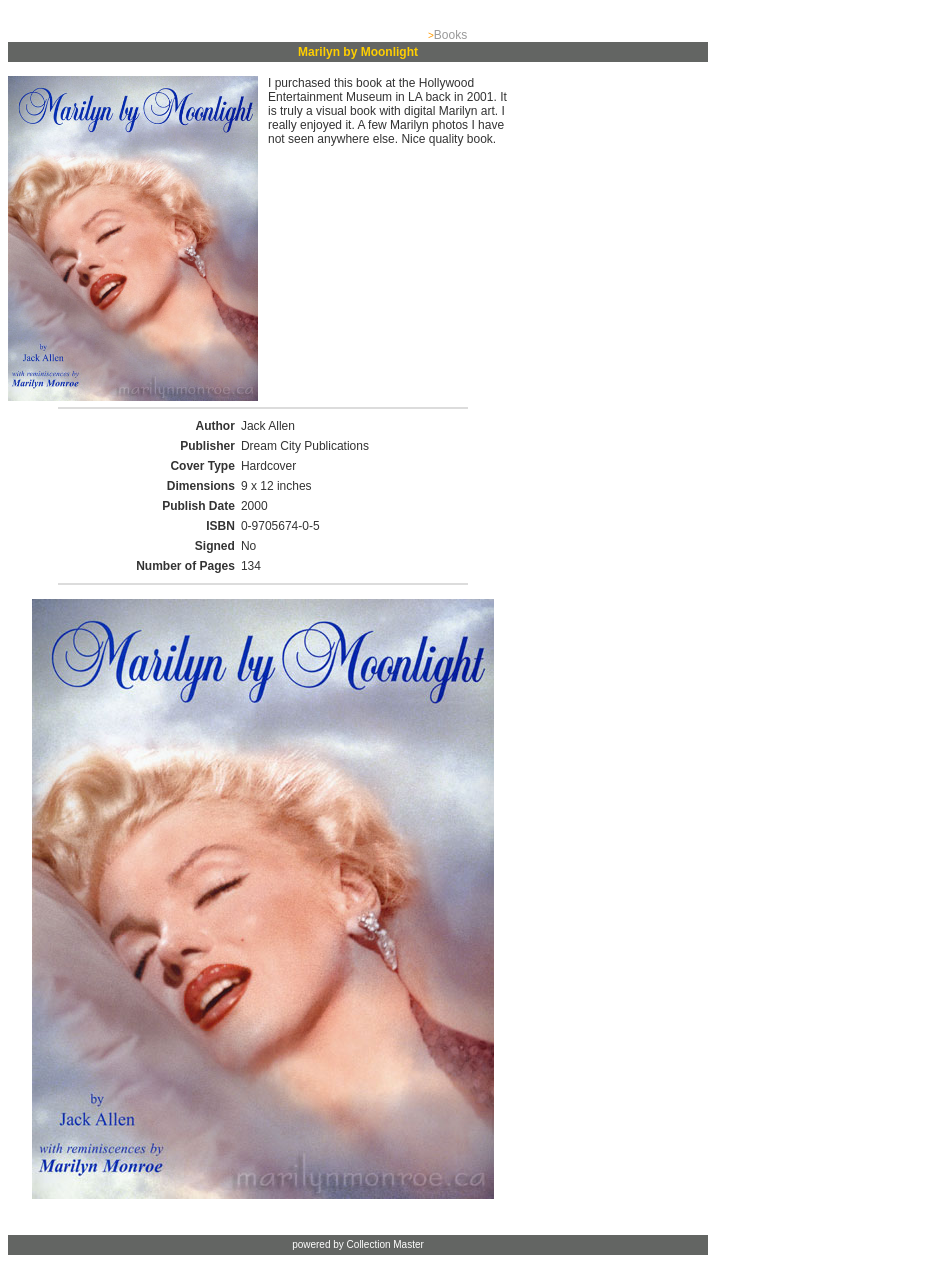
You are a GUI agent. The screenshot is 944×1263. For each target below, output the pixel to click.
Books (450, 35)
